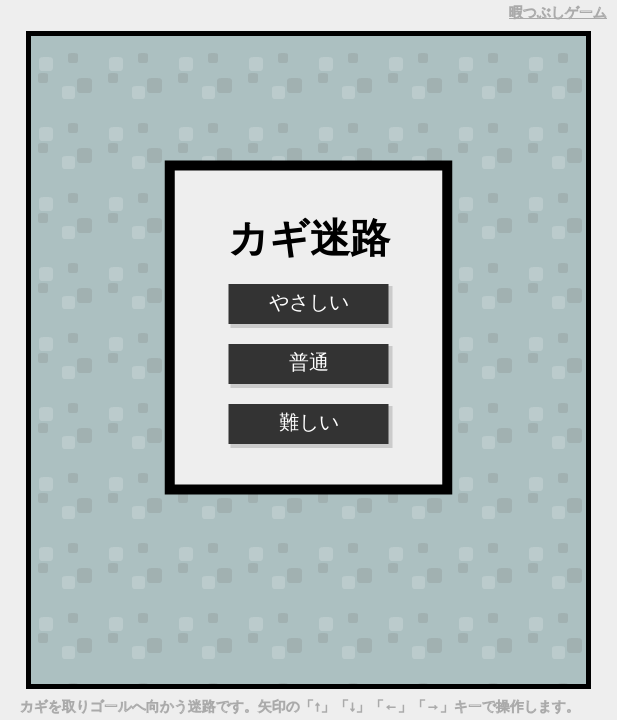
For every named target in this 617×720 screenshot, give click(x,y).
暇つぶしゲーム (558, 12)
